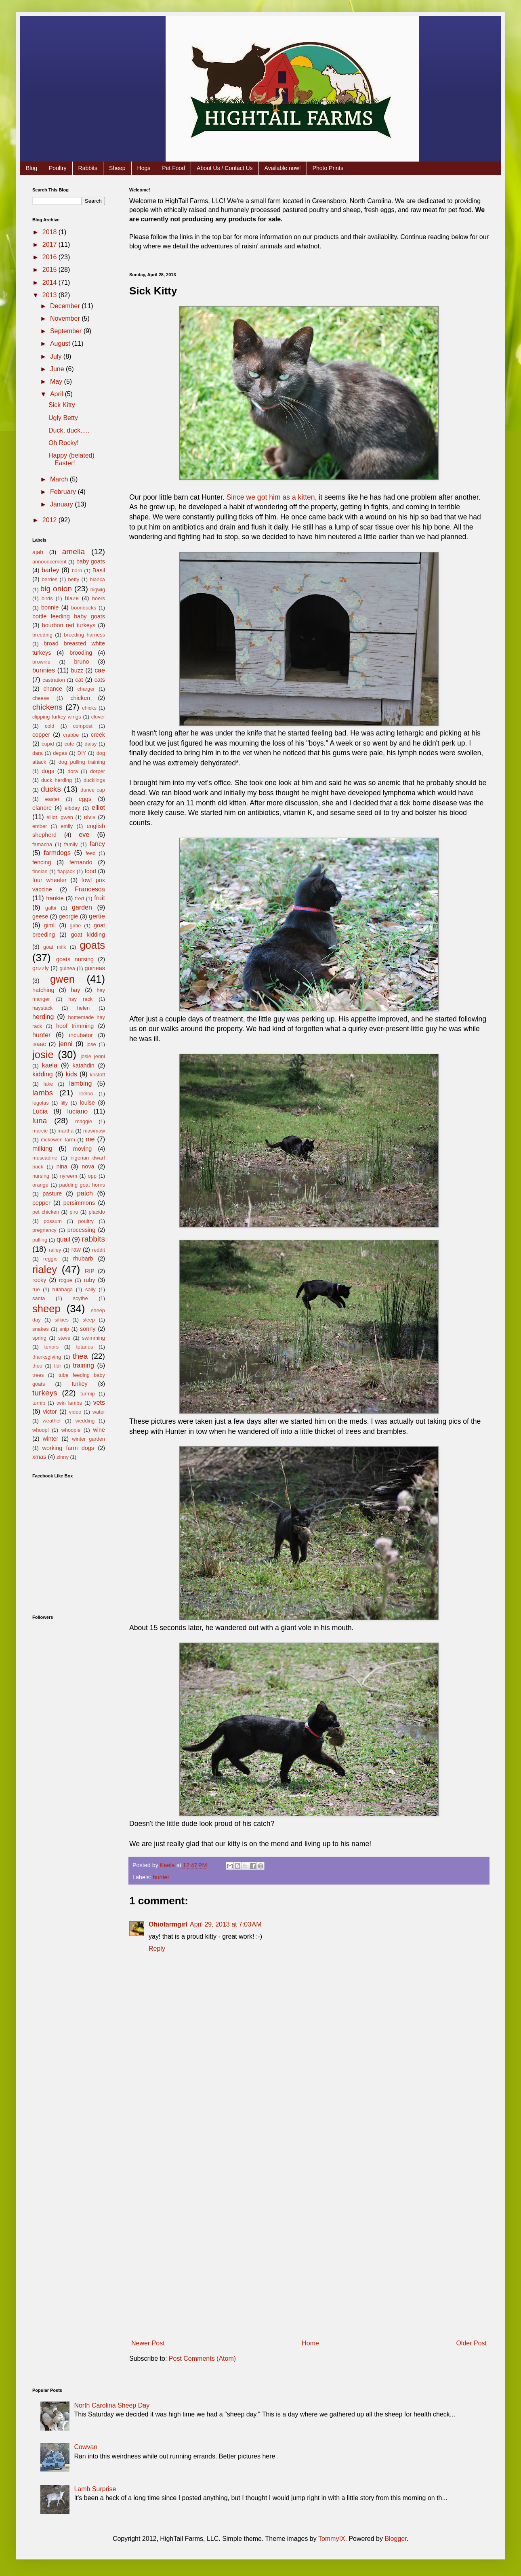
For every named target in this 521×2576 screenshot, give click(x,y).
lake (48, 1084)
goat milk (54, 947)
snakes (40, 1329)
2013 (50, 295)
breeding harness (84, 635)
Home (310, 2343)
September (67, 331)
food (90, 871)
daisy (90, 744)
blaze (72, 598)
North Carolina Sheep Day (111, 2405)
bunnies (43, 670)
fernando (80, 862)
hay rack (80, 999)
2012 (50, 520)
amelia (73, 551)
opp (92, 1176)
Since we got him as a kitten (271, 497)
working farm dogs (68, 1448)
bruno (81, 661)
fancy (97, 843)
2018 (50, 232)
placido (96, 1212)
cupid (48, 744)
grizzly (40, 968)
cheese (40, 698)
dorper (97, 771)
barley (50, 570)
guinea (67, 968)
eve (84, 834)
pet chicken (45, 1212)
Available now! (283, 168)
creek (98, 734)
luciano (77, 1111)
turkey (79, 1383)
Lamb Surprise (95, 2489)
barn (77, 570)
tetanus (84, 1347)
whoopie (71, 1430)
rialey (44, 1269)
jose (91, 1044)
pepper (41, 1203)
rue (36, 1289)
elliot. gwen (59, 817)
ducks (51, 789)
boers (98, 598)
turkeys (44, 1393)
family (71, 844)
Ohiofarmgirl (168, 1924)
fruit (99, 898)
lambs (42, 1092)
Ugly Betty (63, 417)
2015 (50, 269)
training (83, 1365)
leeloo (86, 1093)
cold (49, 726)
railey (55, 1250)
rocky (39, 1280)
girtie (75, 925)
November (66, 318)
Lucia (40, 1111)
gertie (97, 916)
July (56, 356)
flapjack (66, 871)
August (61, 343)
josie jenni (93, 1056)
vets (99, 1402)
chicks (89, 708)
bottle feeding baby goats (68, 616)
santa (38, 1298)
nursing (40, 1176)
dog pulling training (82, 762)
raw (76, 1249)
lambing (80, 1083)
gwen (62, 979)
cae (100, 670)
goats (92, 945)
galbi (50, 908)
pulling (39, 1240)
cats (100, 680)
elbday (72, 808)
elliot (98, 807)
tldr (57, 1366)
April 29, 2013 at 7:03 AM (225, 1924)
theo (37, 1366)
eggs (85, 799)
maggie (83, 1121)
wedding (85, 1421)
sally (90, 1289)
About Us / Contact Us (225, 168)
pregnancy (44, 1230)
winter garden (88, 1439)
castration (53, 680)
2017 (50, 244)
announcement (49, 562)
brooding (80, 652)
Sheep (117, 168)
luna (39, 1120)
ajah (37, 552)
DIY (82, 753)
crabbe (71, 735)
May (57, 381)
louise (87, 1102)
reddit (98, 1250)
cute (69, 744)
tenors (51, 1347)
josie (43, 1054)
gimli (50, 925)
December (66, 306)
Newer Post (148, 2343)
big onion (56, 588)
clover (98, 717)
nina (62, 1166)
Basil (98, 570)
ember (39, 826)
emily (67, 826)
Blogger (395, 2538)
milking (42, 1148)
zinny (63, 1457)
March (60, 479)
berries (49, 579)
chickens (47, 707)
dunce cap (92, 790)
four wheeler (49, 880)
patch (85, 1193)
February (64, 491)
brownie (41, 662)
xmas (39, 1457)
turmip (87, 1394)
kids (71, 1074)
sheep (46, 1308)
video (75, 1412)
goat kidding (88, 934)
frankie (54, 898)
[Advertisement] (309, 2205)
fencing (41, 862)
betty (73, 579)
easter (52, 799)
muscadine (44, 1158)
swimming (93, 1338)
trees (38, 1375)
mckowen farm (58, 1140)
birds (47, 598)
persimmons (79, 1203)
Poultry (58, 168)
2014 (50, 282)
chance (53, 688)
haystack (42, 1008)
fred (79, 898)
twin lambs (69, 1403)
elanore (42, 808)
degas (60, 753)
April (57, 394)
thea (80, 1356)
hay (75, 990)
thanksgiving (46, 1357)
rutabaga (63, 1289)
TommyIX (331, 2538)
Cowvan (85, 2447)
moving (82, 1148)
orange (40, 1185)
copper (41, 734)
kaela (49, 1065)
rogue (65, 1280)
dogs (48, 771)
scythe (80, 1298)
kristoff (97, 1075)
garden (82, 907)
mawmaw (94, 1131)
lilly (64, 1103)
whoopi (40, 1430)
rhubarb (83, 1258)
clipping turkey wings (56, 717)
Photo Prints (328, 168)
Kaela (168, 1865)
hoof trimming (75, 1026)
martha (65, 1131)
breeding (42, 635)
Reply (157, 1948)
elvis (90, 817)
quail (63, 1239)
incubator (81, 1035)
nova (88, 1166)
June (58, 369)
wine (99, 1430)
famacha (42, 844)
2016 (50, 257)
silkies (62, 1320)
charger (86, 689)
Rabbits (87, 168)
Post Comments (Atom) (202, 2358)
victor (50, 1411)
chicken (80, 698)
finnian (40, 871)
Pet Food (173, 168)
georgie (68, 916)
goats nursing (75, 959)
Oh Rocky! (63, 442)
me (90, 1139)
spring (39, 1338)
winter (50, 1438)
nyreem (68, 1176)
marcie (40, 1131)
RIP (90, 1271)
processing (81, 1230)
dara (37, 753)
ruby (89, 1280)
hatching (43, 990)
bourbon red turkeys (68, 625)
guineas (95, 968)
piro (73, 1212)
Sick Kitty (61, 404)
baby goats (90, 561)
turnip (38, 1403)
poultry (86, 1221)
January (62, 504)
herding (43, 1016)
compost (82, 726)
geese (40, 916)
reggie (50, 1259)
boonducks (83, 608)
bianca (97, 579)
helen (83, 1008)
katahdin (83, 1065)
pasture (52, 1193)
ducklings (94, 780)
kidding (42, 1074)
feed (91, 853)
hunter (161, 1877)
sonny (87, 1329)
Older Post (471, 2343)
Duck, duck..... (68, 430)
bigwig (97, 589)
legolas (40, 1103)
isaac (39, 1044)
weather (52, 1421)
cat (79, 680)
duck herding (56, 780)
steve (64, 1338)
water (98, 1412)
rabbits (93, 1239)
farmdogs (57, 852)
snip (64, 1329)
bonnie (50, 607)
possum (53, 1221)
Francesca (90, 889)
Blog (31, 168)
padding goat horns (82, 1185)
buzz (77, 670)
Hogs (144, 168)
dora (72, 771)
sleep (88, 1320)
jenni (66, 1043)
